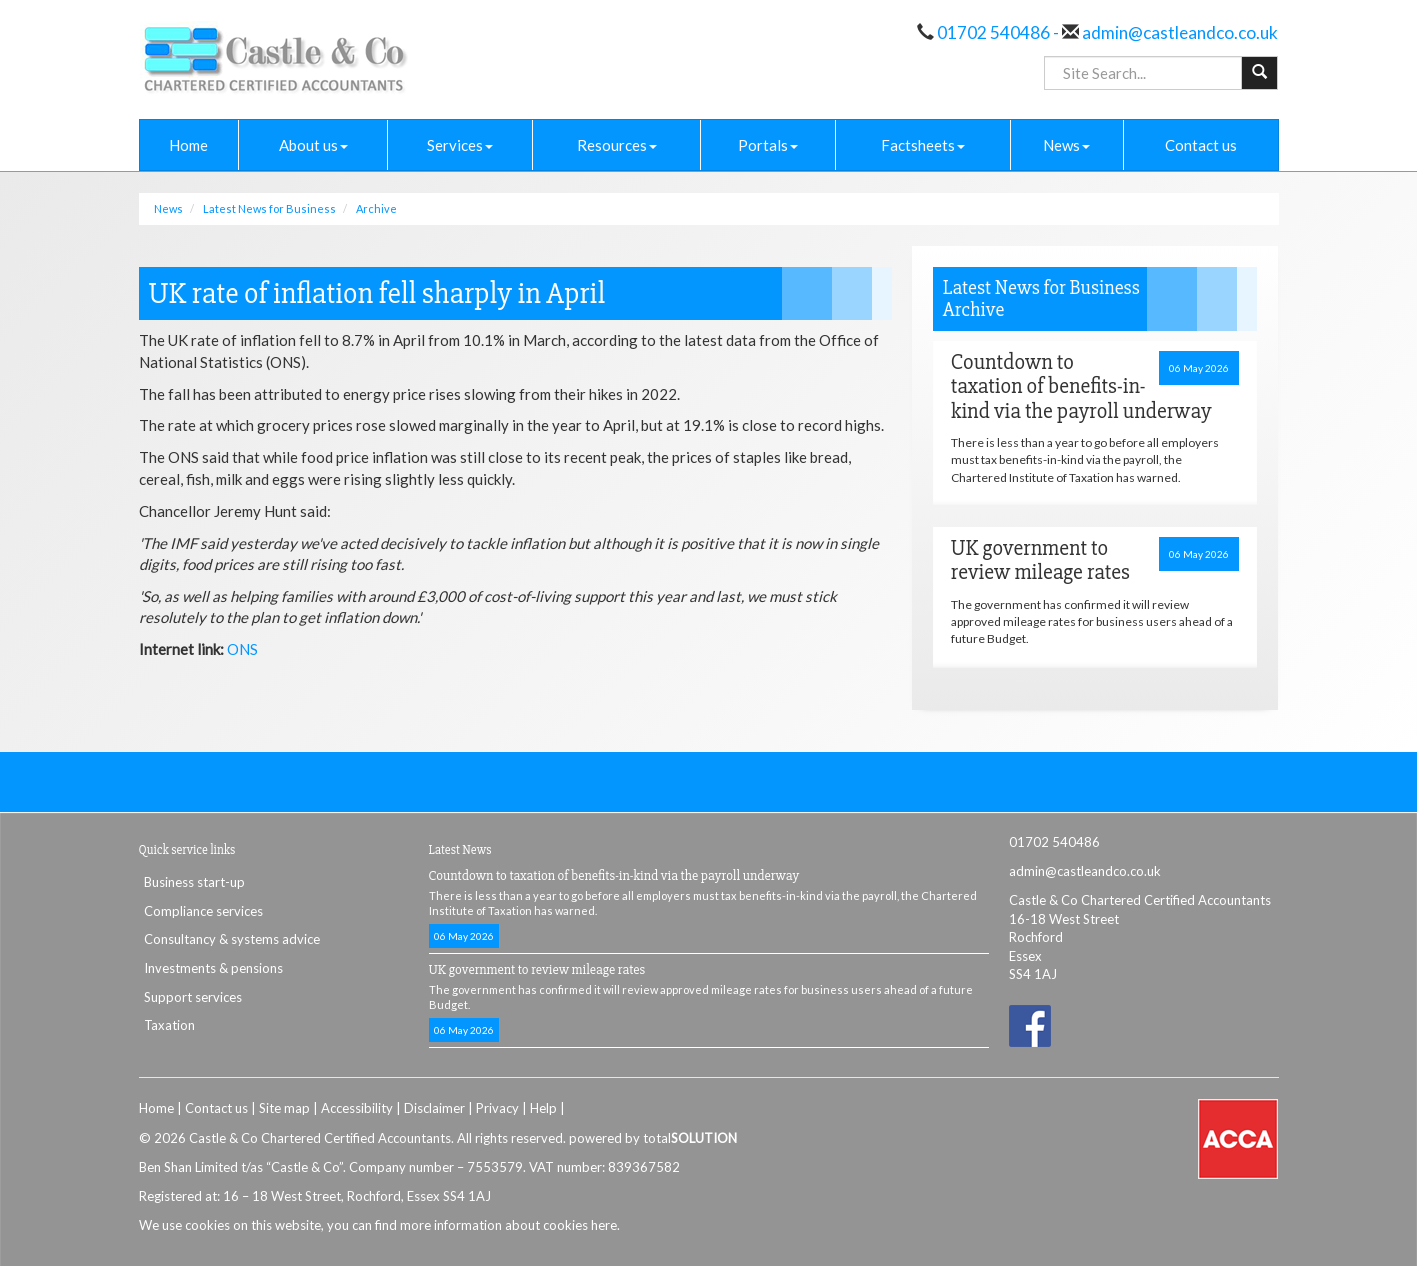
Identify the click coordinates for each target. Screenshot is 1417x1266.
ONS (242, 649)
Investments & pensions (213, 968)
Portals (768, 145)
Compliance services (203, 911)
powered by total (653, 1138)
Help (543, 1108)
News (1066, 145)
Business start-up (194, 882)
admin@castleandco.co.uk (1178, 32)
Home (188, 145)
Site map (284, 1108)
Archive (376, 208)
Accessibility (357, 1108)
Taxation (169, 1025)
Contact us (1201, 145)
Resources (617, 145)
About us (313, 145)
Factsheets (923, 145)
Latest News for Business (269, 208)
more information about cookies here (508, 1225)
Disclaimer (434, 1108)
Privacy (497, 1108)
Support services (193, 997)
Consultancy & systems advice (232, 939)
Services (460, 145)
